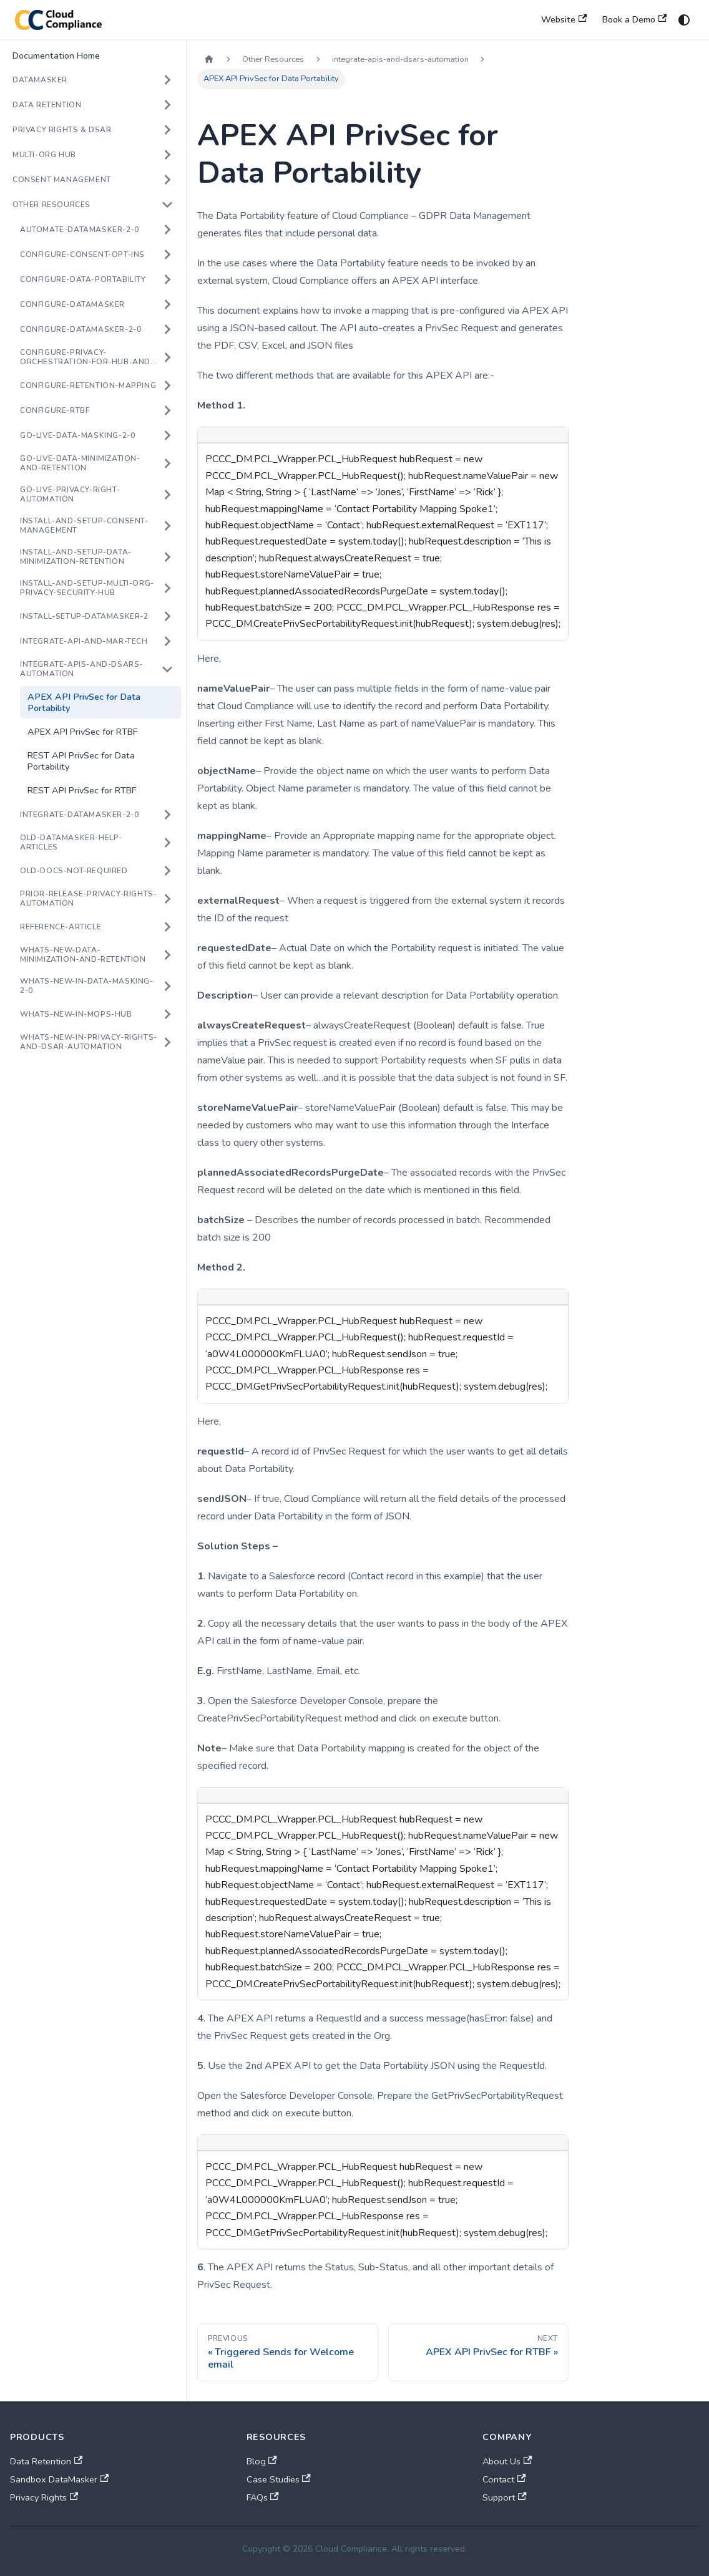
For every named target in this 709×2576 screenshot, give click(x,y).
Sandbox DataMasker (59, 2479)
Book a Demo (634, 19)
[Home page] (209, 59)
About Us (507, 2461)
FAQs (263, 2497)
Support (504, 2497)
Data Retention (46, 2461)
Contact (504, 2479)
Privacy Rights (44, 2497)
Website (564, 19)
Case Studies (279, 2479)
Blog (262, 2461)
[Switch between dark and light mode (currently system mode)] (684, 20)
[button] (93, 80)
